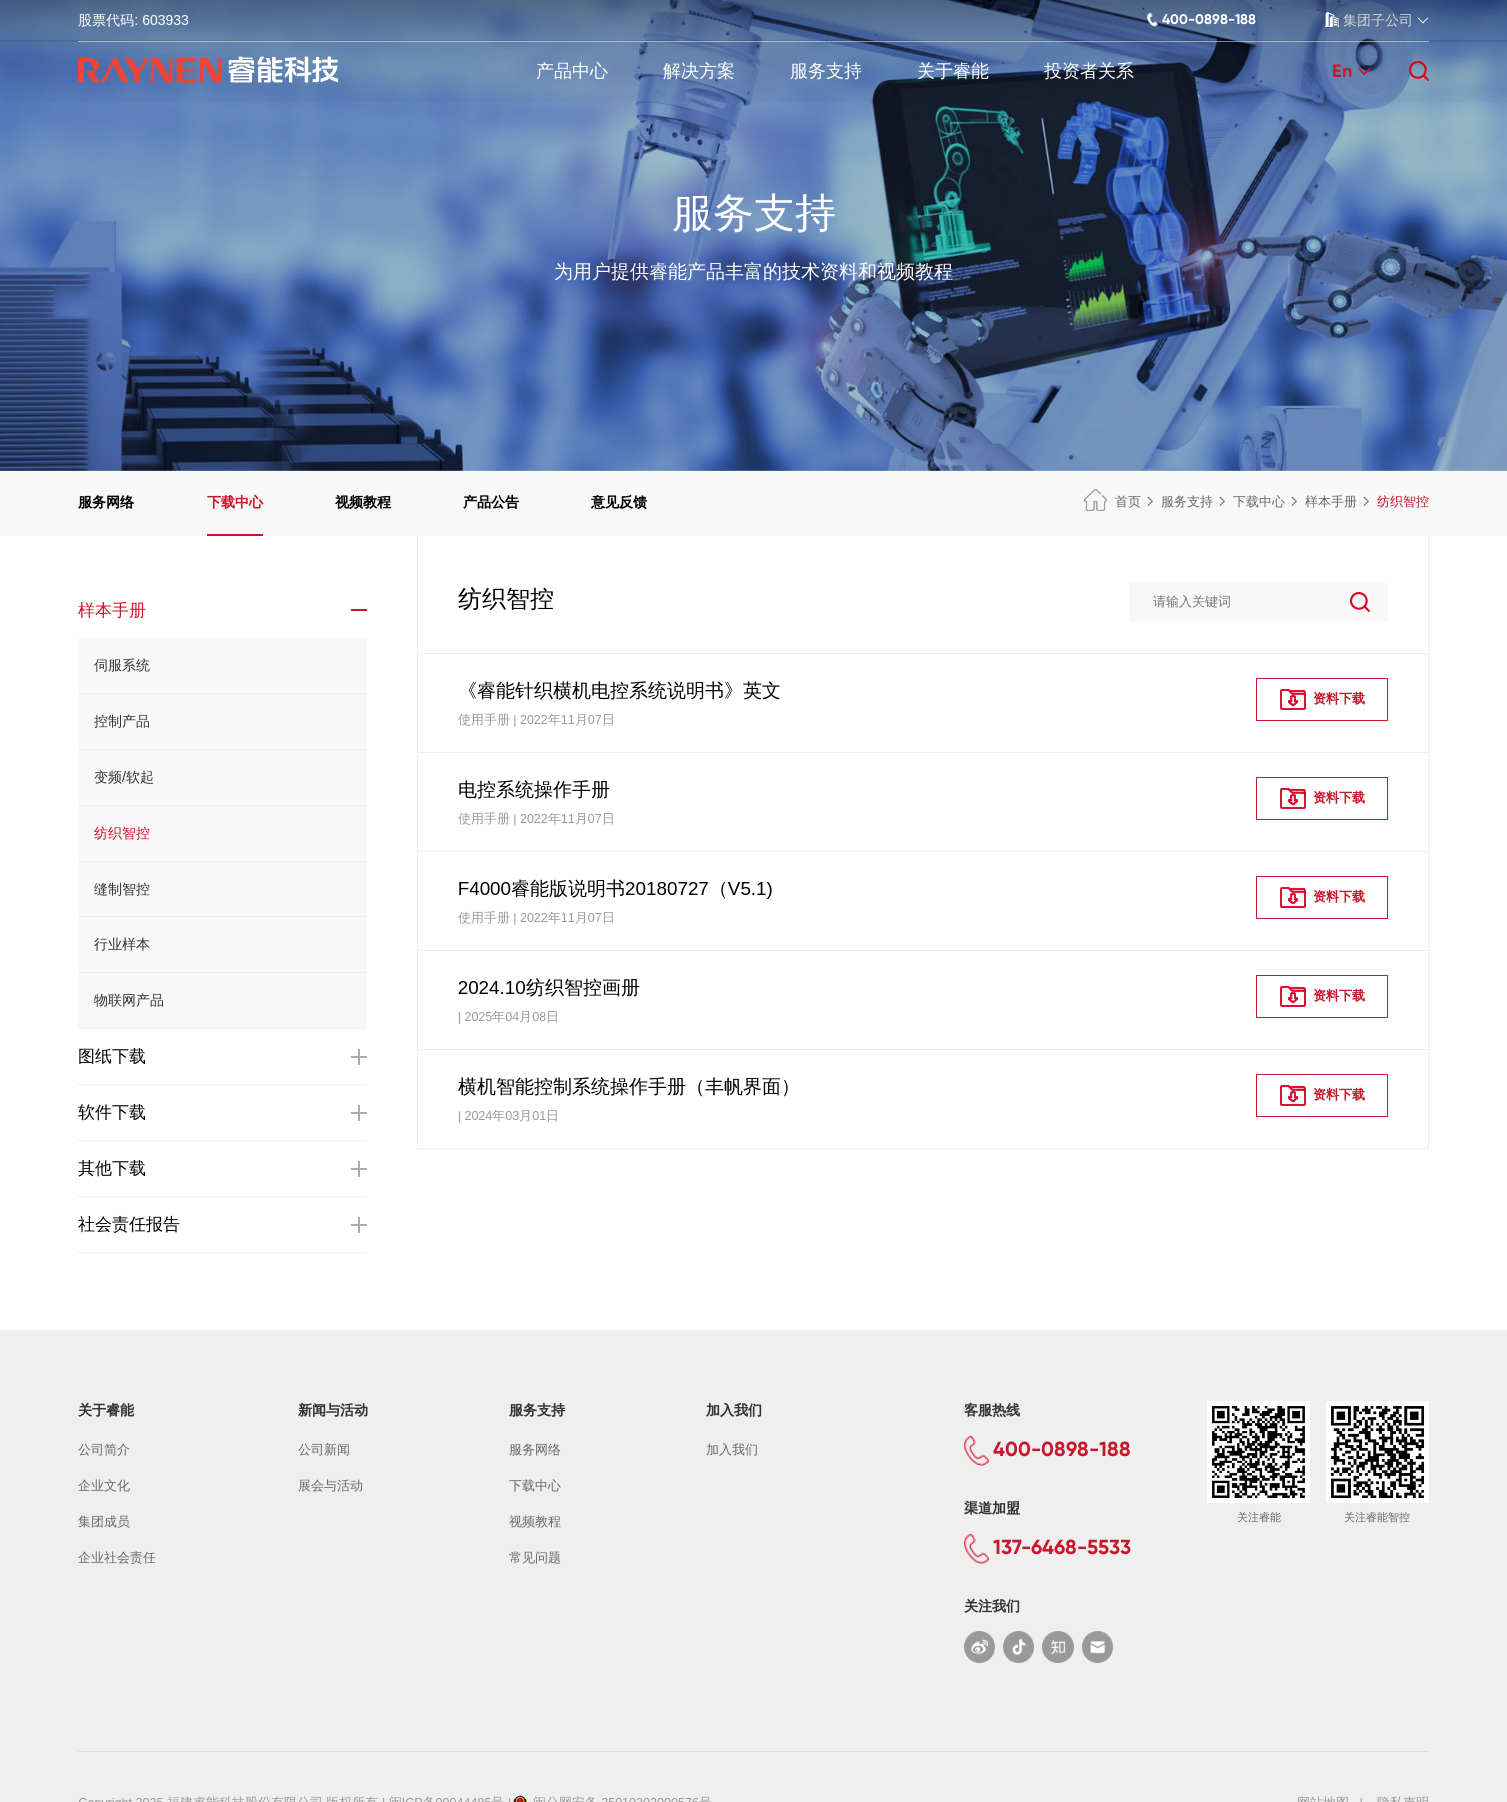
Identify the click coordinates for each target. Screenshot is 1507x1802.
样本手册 (1331, 502)
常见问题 (535, 1558)
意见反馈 (619, 502)
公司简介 (104, 1450)
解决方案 (699, 71)
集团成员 (104, 1522)
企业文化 (104, 1486)
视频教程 (363, 502)
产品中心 (572, 71)
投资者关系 (1089, 71)
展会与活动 (330, 1486)
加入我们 (732, 1450)
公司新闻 (324, 1450)
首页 (1112, 502)
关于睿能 (953, 71)
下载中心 (235, 502)
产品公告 (491, 502)
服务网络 (106, 502)
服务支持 (826, 71)
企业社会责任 (117, 1558)
